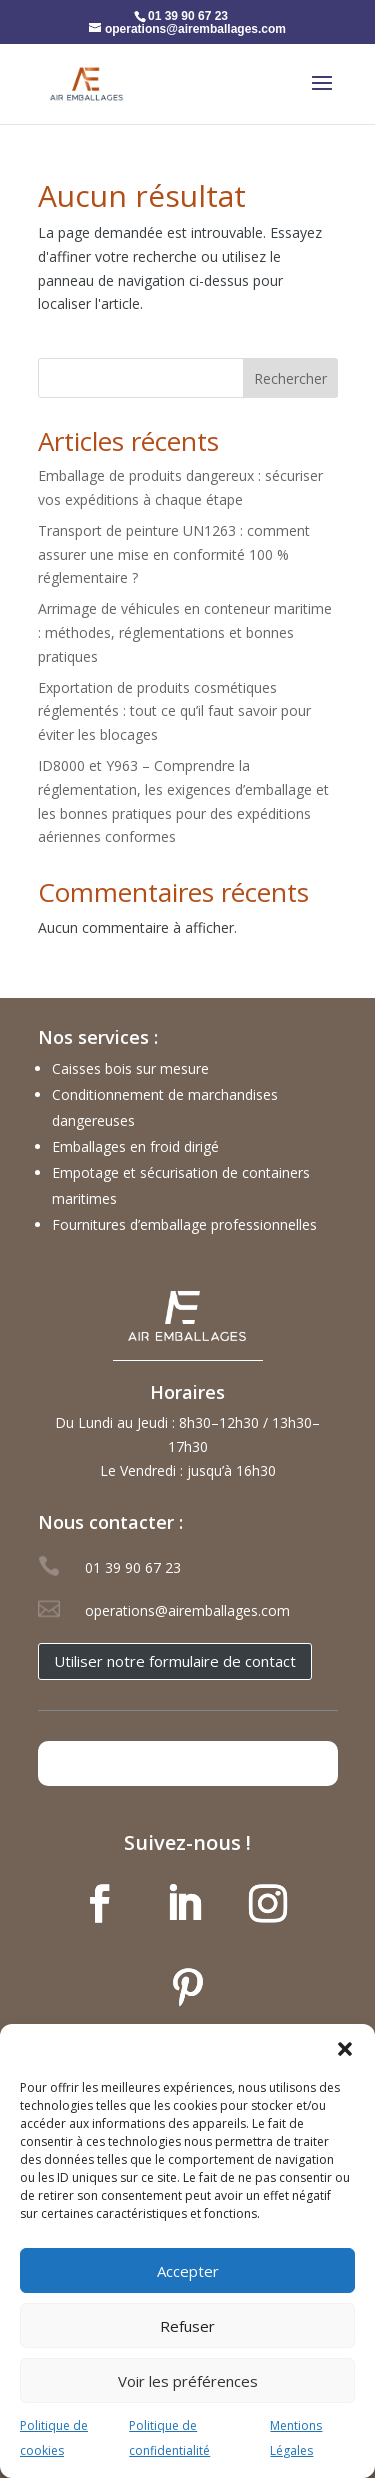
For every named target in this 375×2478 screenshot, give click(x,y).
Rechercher (290, 378)
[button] (345, 2049)
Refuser (187, 2326)
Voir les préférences (188, 2381)
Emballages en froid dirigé (135, 1146)
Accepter (188, 2271)
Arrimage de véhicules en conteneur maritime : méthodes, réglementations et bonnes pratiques (185, 632)
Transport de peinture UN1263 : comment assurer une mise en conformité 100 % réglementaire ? (174, 554)
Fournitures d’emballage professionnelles (184, 1224)
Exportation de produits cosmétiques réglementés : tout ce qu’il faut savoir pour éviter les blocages (174, 711)
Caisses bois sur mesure (130, 1068)
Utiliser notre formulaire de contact (175, 1661)
